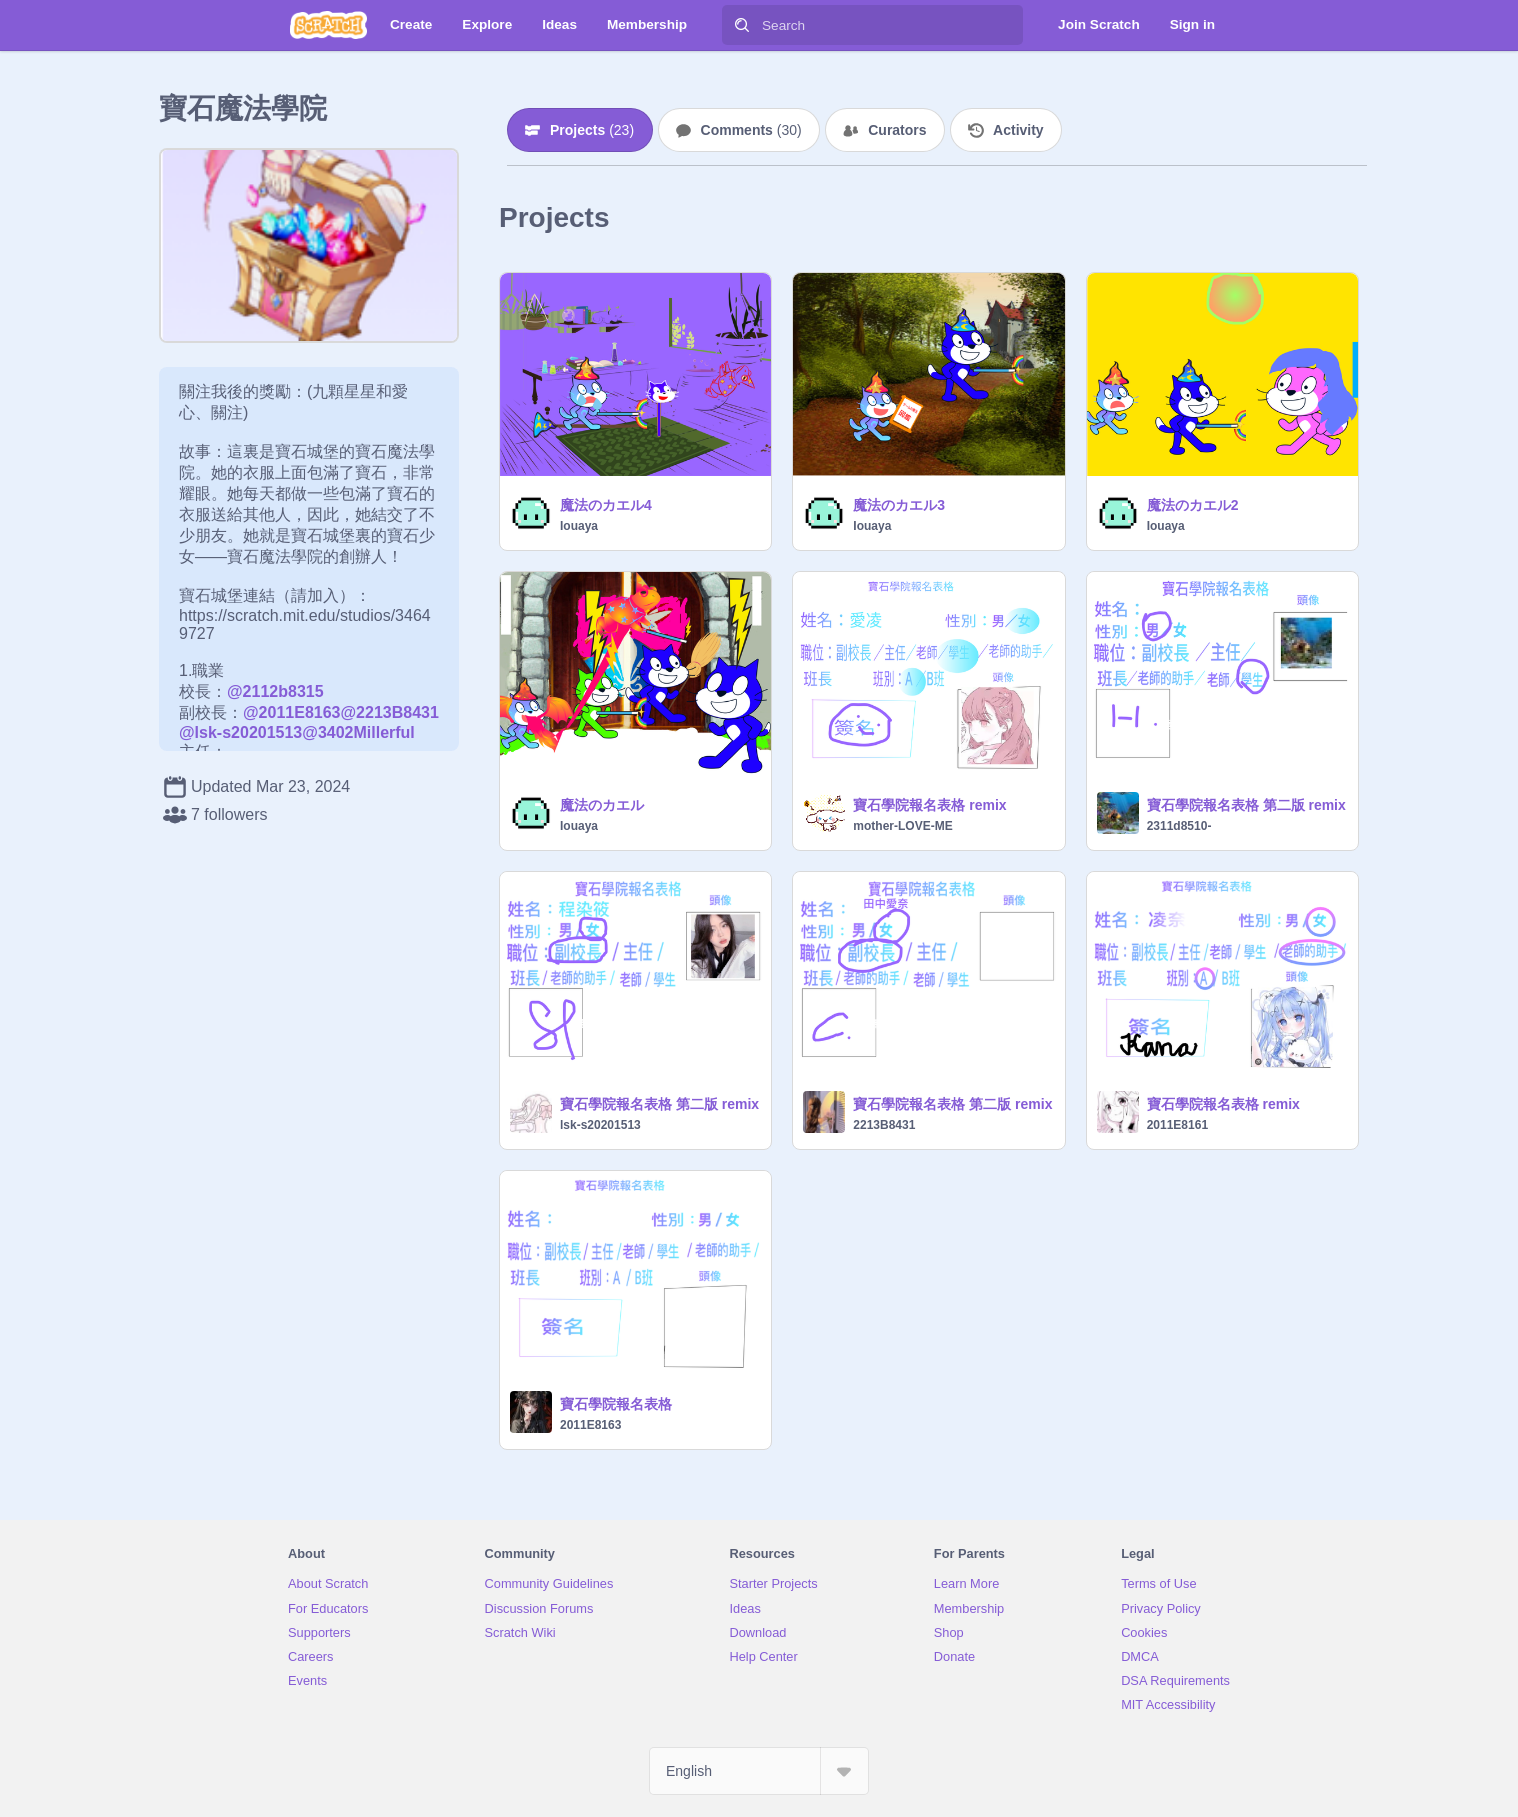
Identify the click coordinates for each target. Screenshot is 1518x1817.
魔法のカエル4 (606, 505)
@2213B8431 (389, 712)
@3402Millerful (358, 732)
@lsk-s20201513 (240, 732)
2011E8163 (590, 1425)
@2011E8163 (291, 712)
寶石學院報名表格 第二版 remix (1246, 805)
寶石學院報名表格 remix (929, 805)
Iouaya (579, 526)
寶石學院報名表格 (616, 1404)
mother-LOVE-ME (902, 826)
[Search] (742, 25)
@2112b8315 (275, 691)
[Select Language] (759, 1771)
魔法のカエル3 (899, 505)
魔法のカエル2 (1193, 505)
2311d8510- (1179, 826)
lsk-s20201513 (600, 1125)
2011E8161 (1177, 1125)
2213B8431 (884, 1125)
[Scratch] (328, 25)
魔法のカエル (602, 805)
